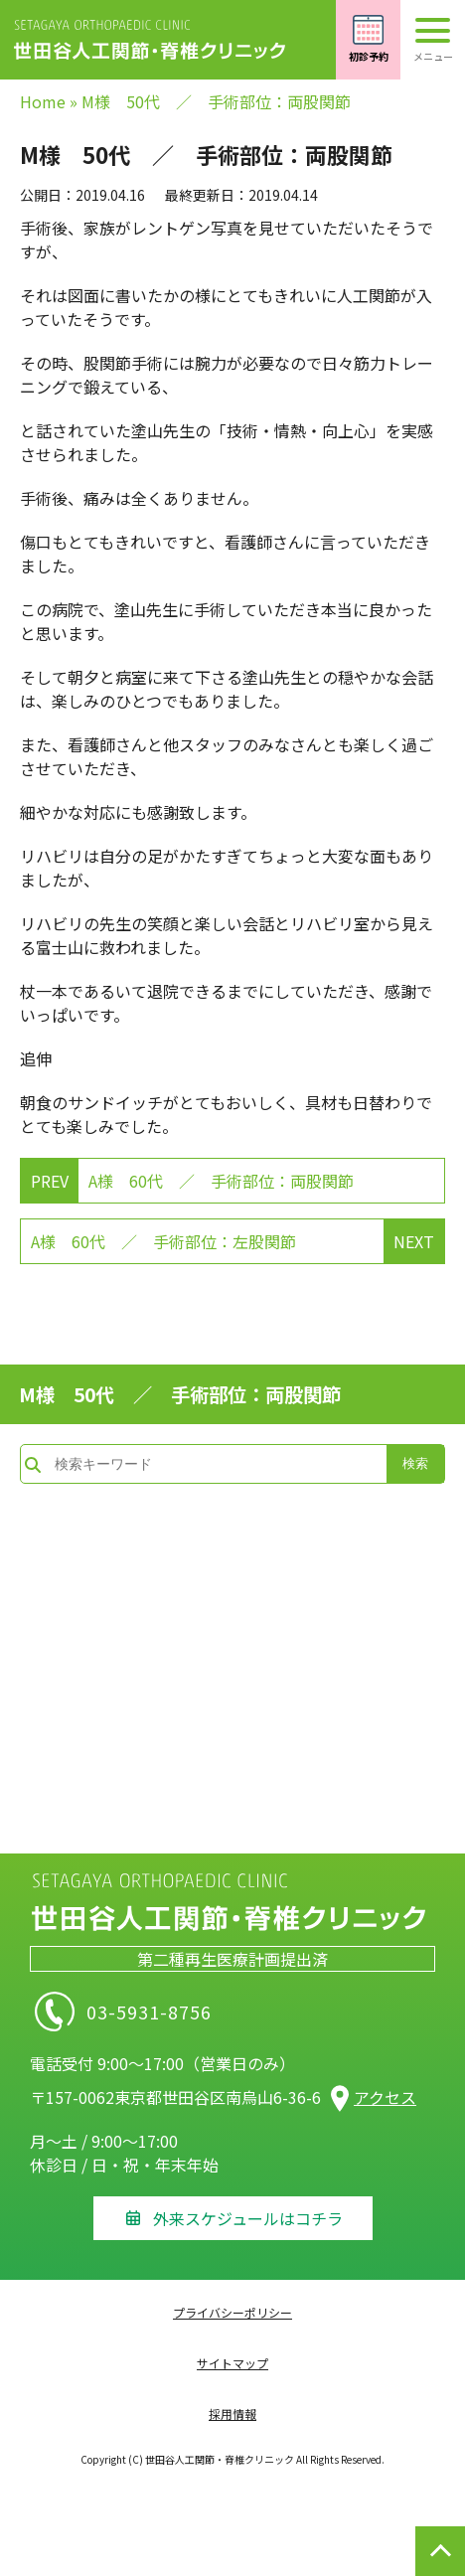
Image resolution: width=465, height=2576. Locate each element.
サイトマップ (232, 2362)
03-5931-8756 (210, 2011)
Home (43, 101)
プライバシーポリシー (232, 2312)
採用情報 (232, 2413)
